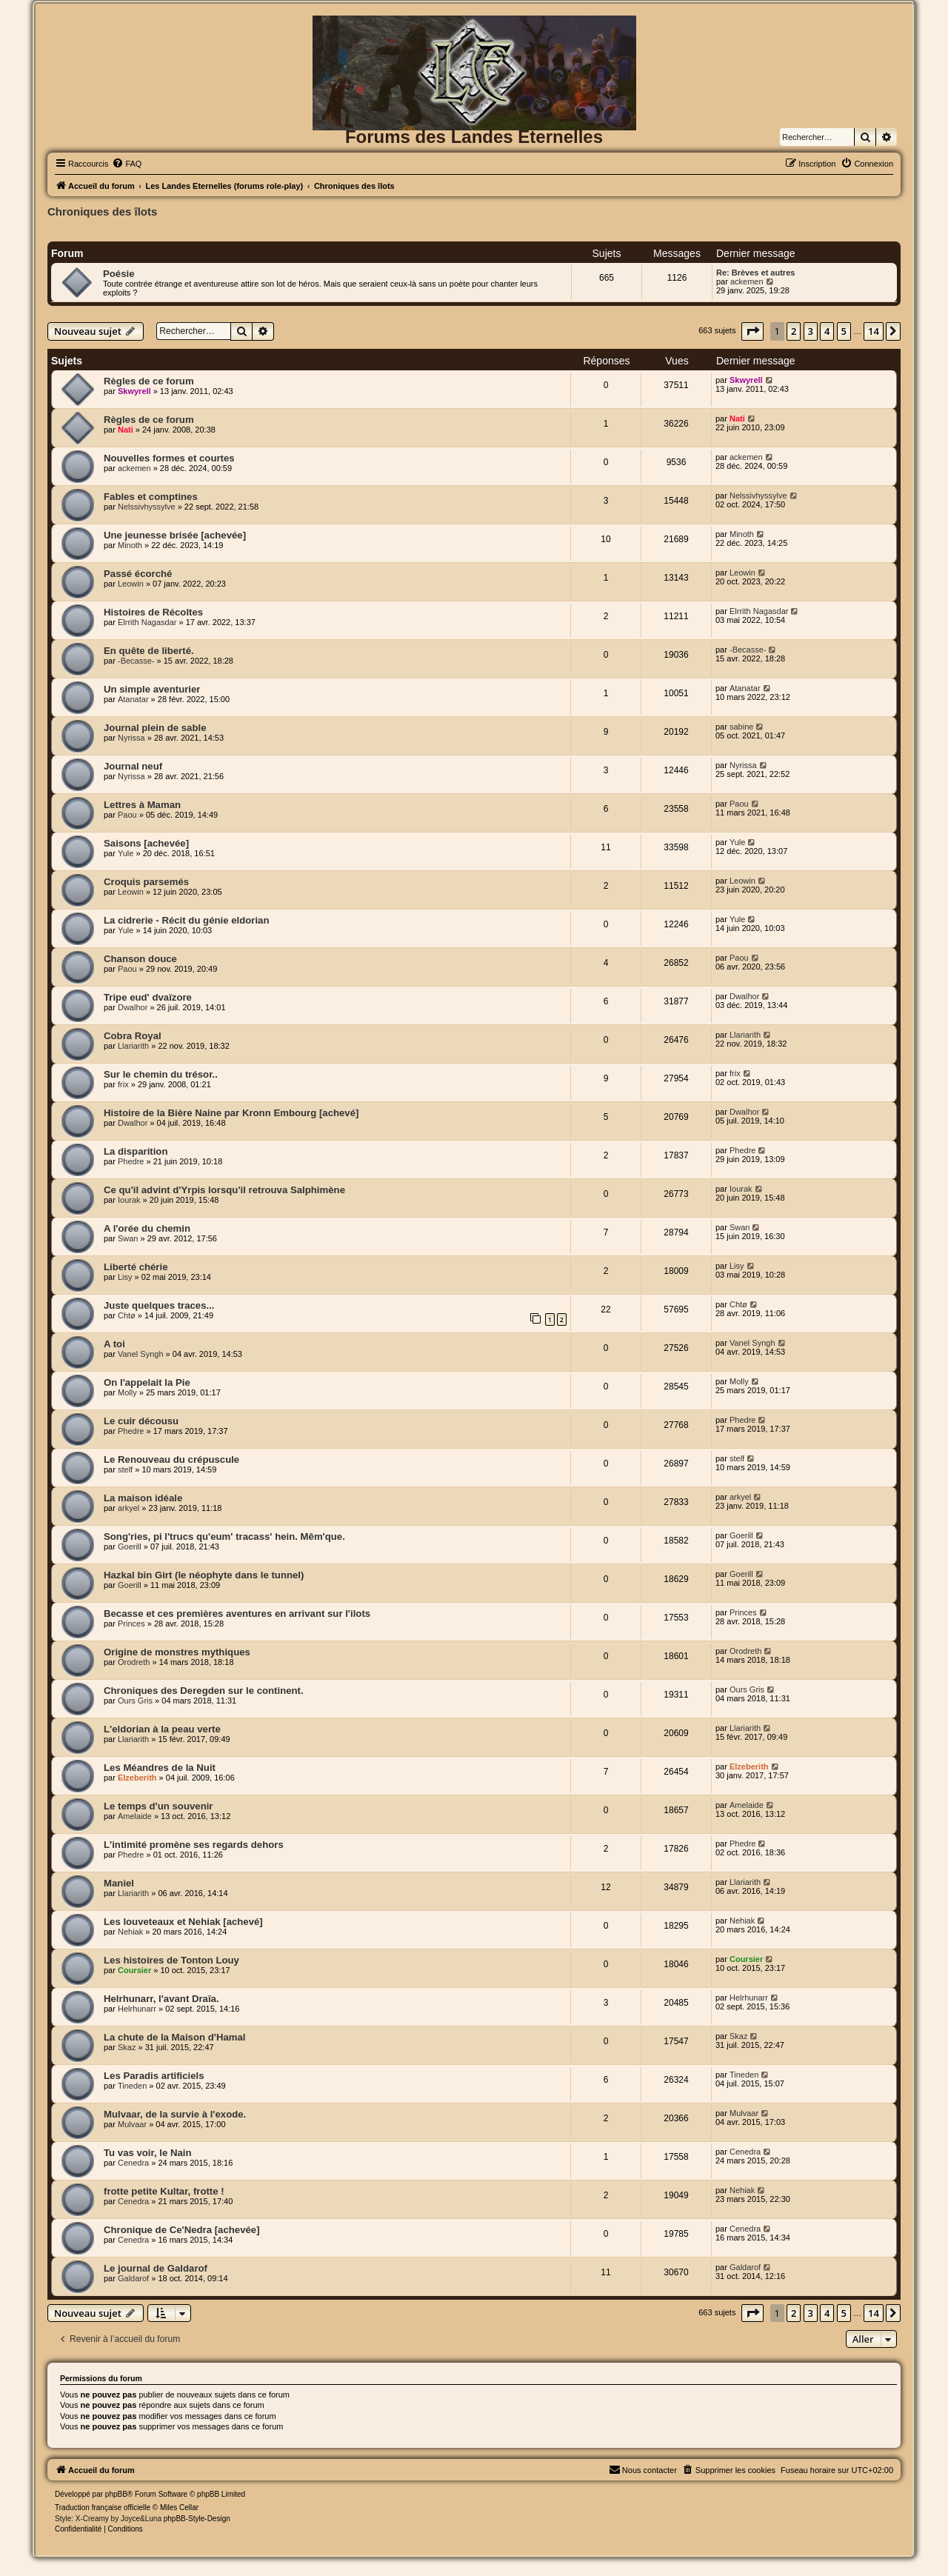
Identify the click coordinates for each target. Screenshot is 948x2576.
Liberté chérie (136, 1266)
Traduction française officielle (102, 2507)
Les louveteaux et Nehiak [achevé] (183, 1921)
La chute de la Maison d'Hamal (174, 2037)
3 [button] (810, 331)
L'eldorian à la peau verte (162, 1729)
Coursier (134, 1970)
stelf (125, 1469)
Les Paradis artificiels (154, 2075)
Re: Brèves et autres (755, 272)
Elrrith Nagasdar (147, 622)
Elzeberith (137, 1777)
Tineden (132, 2085)
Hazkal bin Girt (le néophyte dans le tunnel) (204, 1575)
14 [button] (873, 331)
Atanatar (133, 699)
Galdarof (133, 2278)
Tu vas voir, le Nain (148, 2152)
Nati (125, 429)
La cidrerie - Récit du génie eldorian (187, 920)
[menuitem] (126, 163)
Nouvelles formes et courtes (169, 458)
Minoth (130, 545)
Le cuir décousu (141, 1421)
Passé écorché (138, 573)
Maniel (119, 1883)
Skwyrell (134, 391)
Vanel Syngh (141, 1353)
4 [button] (827, 331)
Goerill (129, 1546)
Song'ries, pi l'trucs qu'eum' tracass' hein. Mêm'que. (224, 1536)
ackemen (747, 281)
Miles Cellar (179, 2507)
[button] (752, 331)
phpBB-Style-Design (197, 2519)
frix (123, 1084)
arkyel (128, 1508)
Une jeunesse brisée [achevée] (175, 535)
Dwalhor (132, 1007)
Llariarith (133, 1045)
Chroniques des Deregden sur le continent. (204, 1690)
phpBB (116, 2494)
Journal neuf (133, 766)
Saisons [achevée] (146, 843)
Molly (127, 1392)
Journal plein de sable (155, 727)
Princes (131, 1623)
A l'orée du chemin (147, 1228)
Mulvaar (132, 2124)
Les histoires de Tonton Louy (171, 1960)
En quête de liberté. (149, 650)
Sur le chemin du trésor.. (161, 1074)
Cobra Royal (132, 1035)
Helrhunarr (137, 2008)
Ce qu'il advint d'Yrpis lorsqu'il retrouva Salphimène (224, 1189)
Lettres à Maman (142, 804)
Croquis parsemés (146, 881)
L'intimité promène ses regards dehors (194, 1844)
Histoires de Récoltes (153, 612)
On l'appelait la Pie (147, 1382)
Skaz (127, 2047)
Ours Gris (135, 1700)
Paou (127, 814)
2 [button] (793, 331)
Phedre (131, 1161)
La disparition (135, 1151)
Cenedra (133, 2162)
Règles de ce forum (149, 381)
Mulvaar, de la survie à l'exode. (175, 2114)
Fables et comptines (151, 496)
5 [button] (844, 331)
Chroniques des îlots (102, 211)
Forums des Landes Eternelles (474, 137)
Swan (128, 1238)
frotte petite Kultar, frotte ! (164, 2191)
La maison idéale (143, 1498)
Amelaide (135, 1816)
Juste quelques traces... (159, 1305)
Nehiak (130, 1931)
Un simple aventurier (152, 689)
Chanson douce (140, 958)
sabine (741, 726)
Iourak (129, 1199)
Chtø (127, 1315)
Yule (125, 853)
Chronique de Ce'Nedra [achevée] (182, 2229)
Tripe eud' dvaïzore (148, 997)
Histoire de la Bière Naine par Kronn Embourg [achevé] (231, 1112)
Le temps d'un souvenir (158, 1806)
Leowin (131, 583)
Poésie (119, 273)
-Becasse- (136, 660)
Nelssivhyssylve (147, 506)
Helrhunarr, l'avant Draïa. (161, 1998)
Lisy (125, 1276)
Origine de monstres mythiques (177, 1652)
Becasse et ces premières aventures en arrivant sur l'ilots (237, 1613)
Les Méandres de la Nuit (160, 1767)
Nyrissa (131, 737)
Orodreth (134, 1662)
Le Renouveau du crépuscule (171, 1459)
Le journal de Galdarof (155, 2268)
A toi (114, 1343)
